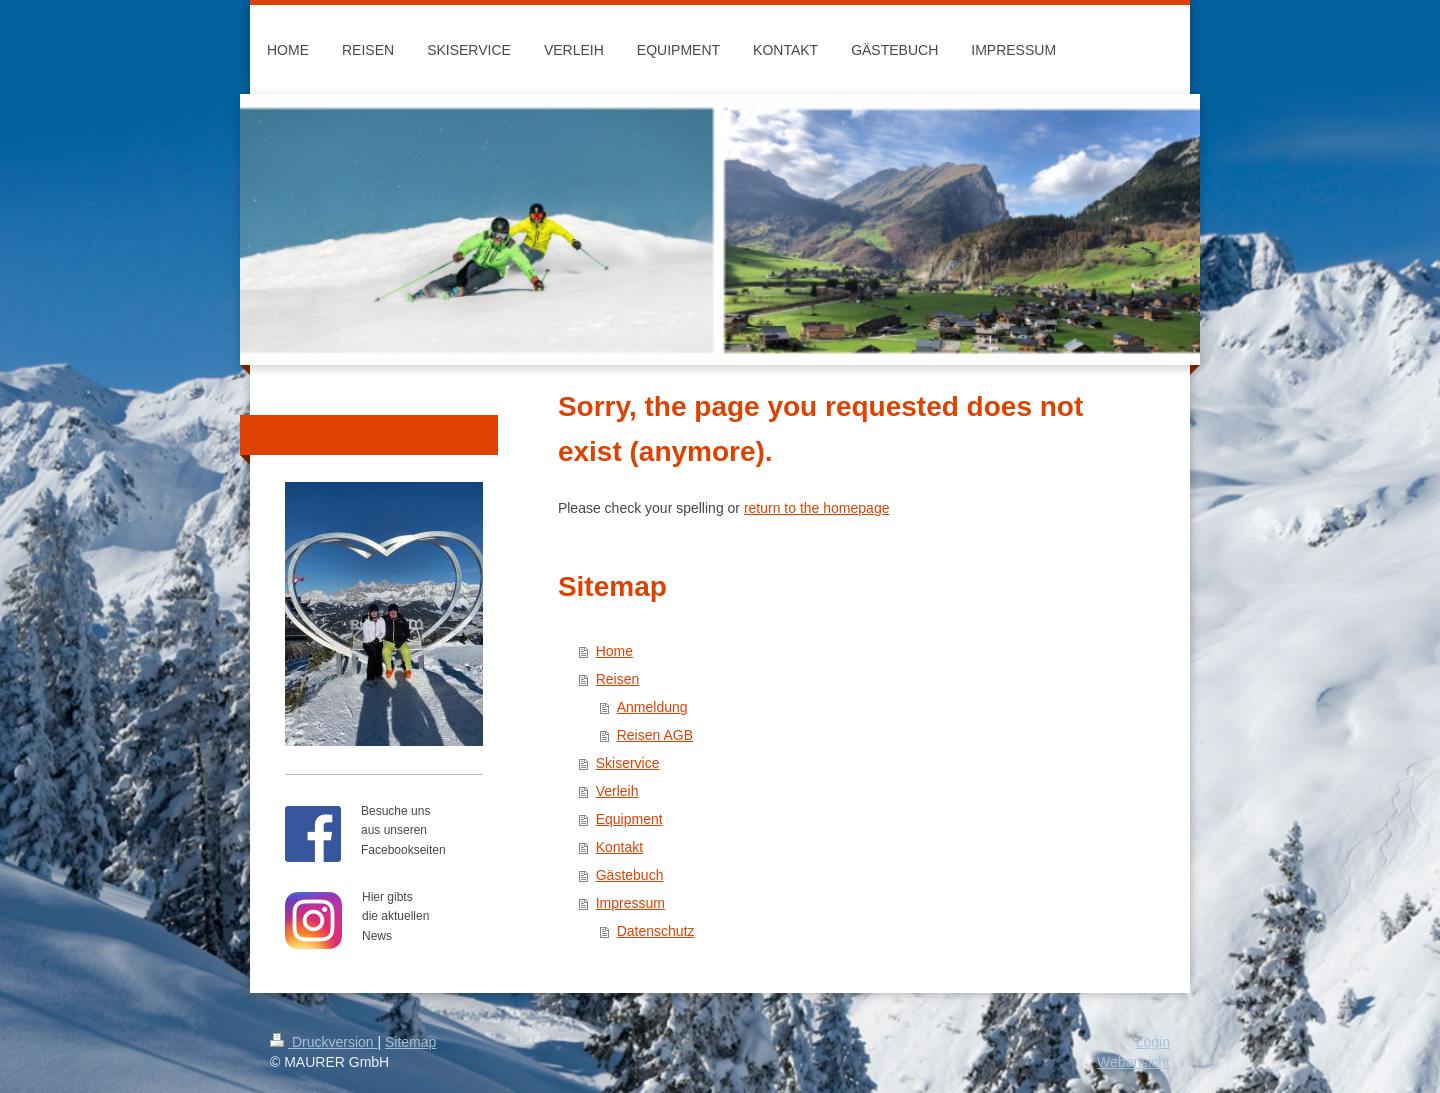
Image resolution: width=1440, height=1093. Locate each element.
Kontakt (619, 847)
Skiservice (628, 763)
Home (614, 651)
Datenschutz (656, 931)
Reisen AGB (655, 735)
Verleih (617, 791)
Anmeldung (652, 707)
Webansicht (1133, 1062)
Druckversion (323, 1042)
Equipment (629, 819)
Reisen (618, 679)
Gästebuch (630, 875)
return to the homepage (817, 508)
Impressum (630, 903)
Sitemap (410, 1042)
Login (1153, 1042)
